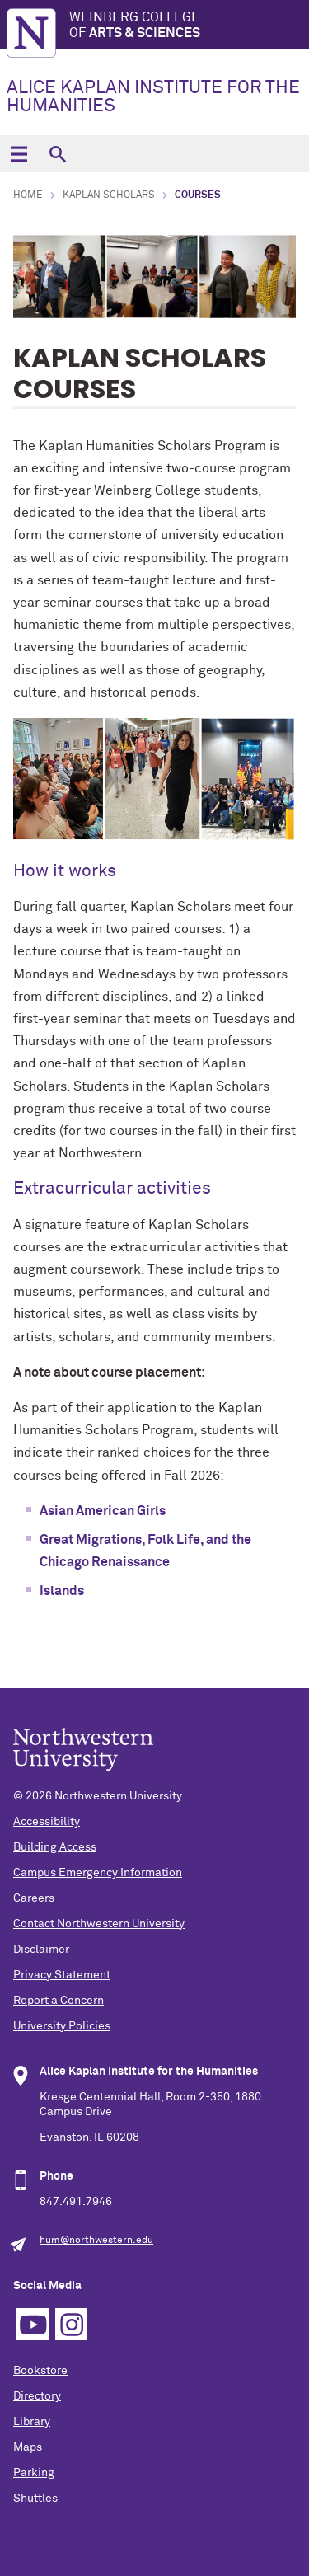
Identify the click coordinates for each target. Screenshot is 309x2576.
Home (28, 195)
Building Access (54, 1847)
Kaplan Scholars (109, 195)
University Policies (61, 2026)
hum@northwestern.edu (96, 2240)
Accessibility (46, 1822)
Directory (37, 2396)
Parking (33, 2473)
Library (31, 2422)
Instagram (71, 2324)
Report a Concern (58, 2000)
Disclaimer (41, 1949)
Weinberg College (189, 26)
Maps (27, 2447)
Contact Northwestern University (99, 1924)
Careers (33, 1898)
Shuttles (35, 2498)
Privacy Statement (61, 1975)
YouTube (32, 2324)
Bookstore (40, 2371)
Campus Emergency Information (97, 1873)
